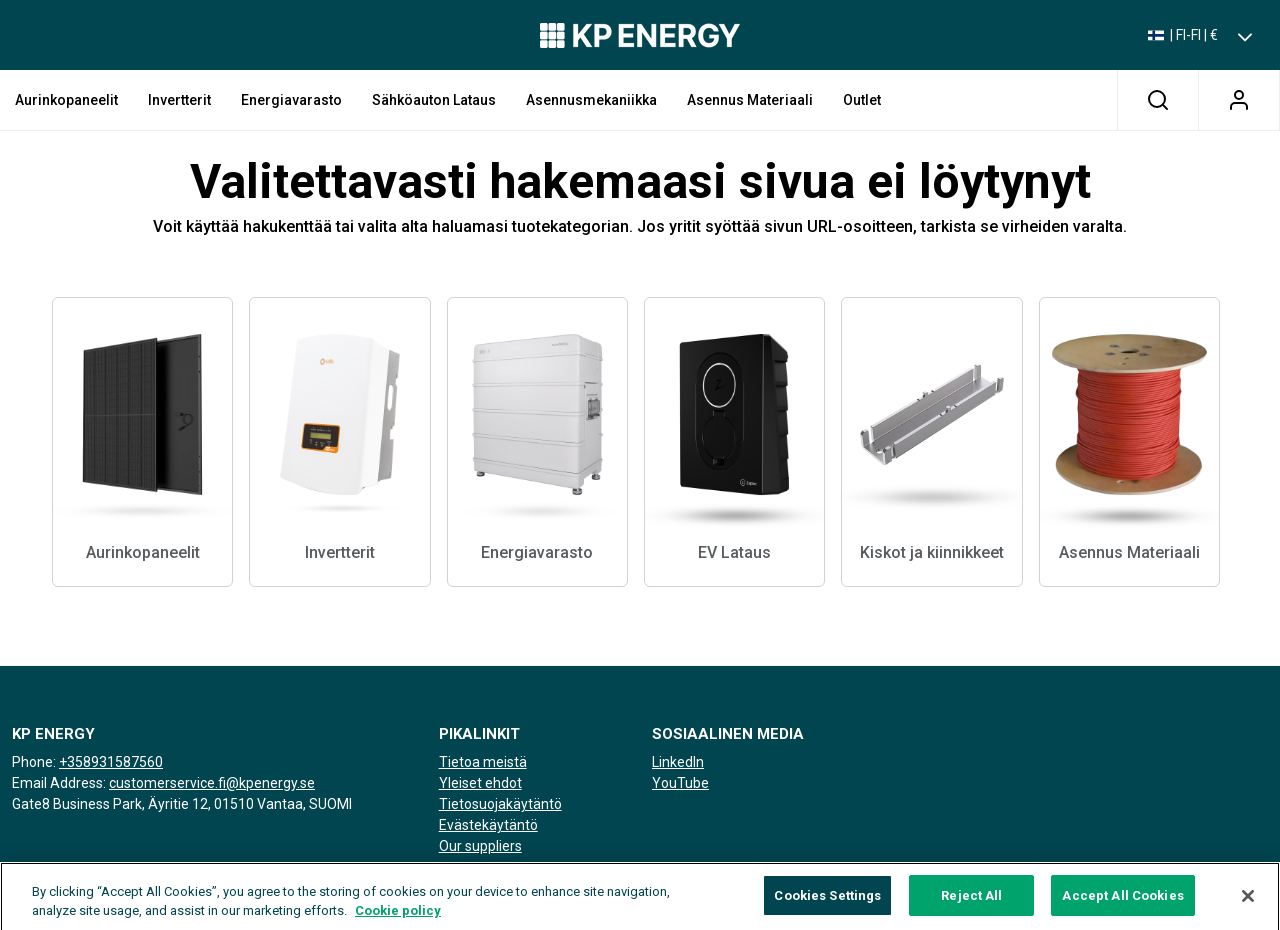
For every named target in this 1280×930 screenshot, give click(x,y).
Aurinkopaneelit (66, 100)
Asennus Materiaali (750, 100)
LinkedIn (678, 762)
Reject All (971, 905)
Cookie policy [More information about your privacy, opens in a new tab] (398, 921)
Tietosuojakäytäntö (500, 804)
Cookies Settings (827, 905)
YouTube (680, 783)
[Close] (1248, 906)
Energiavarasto (291, 100)
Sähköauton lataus (434, 100)
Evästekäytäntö (488, 825)
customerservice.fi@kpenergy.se (212, 783)
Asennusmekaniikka (591, 100)
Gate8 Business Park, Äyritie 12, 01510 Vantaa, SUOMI (182, 804)
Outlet (862, 100)
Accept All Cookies (1122, 905)
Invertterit (179, 100)
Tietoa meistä (483, 762)
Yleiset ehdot (480, 783)
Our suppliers (480, 846)
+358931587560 (111, 762)
